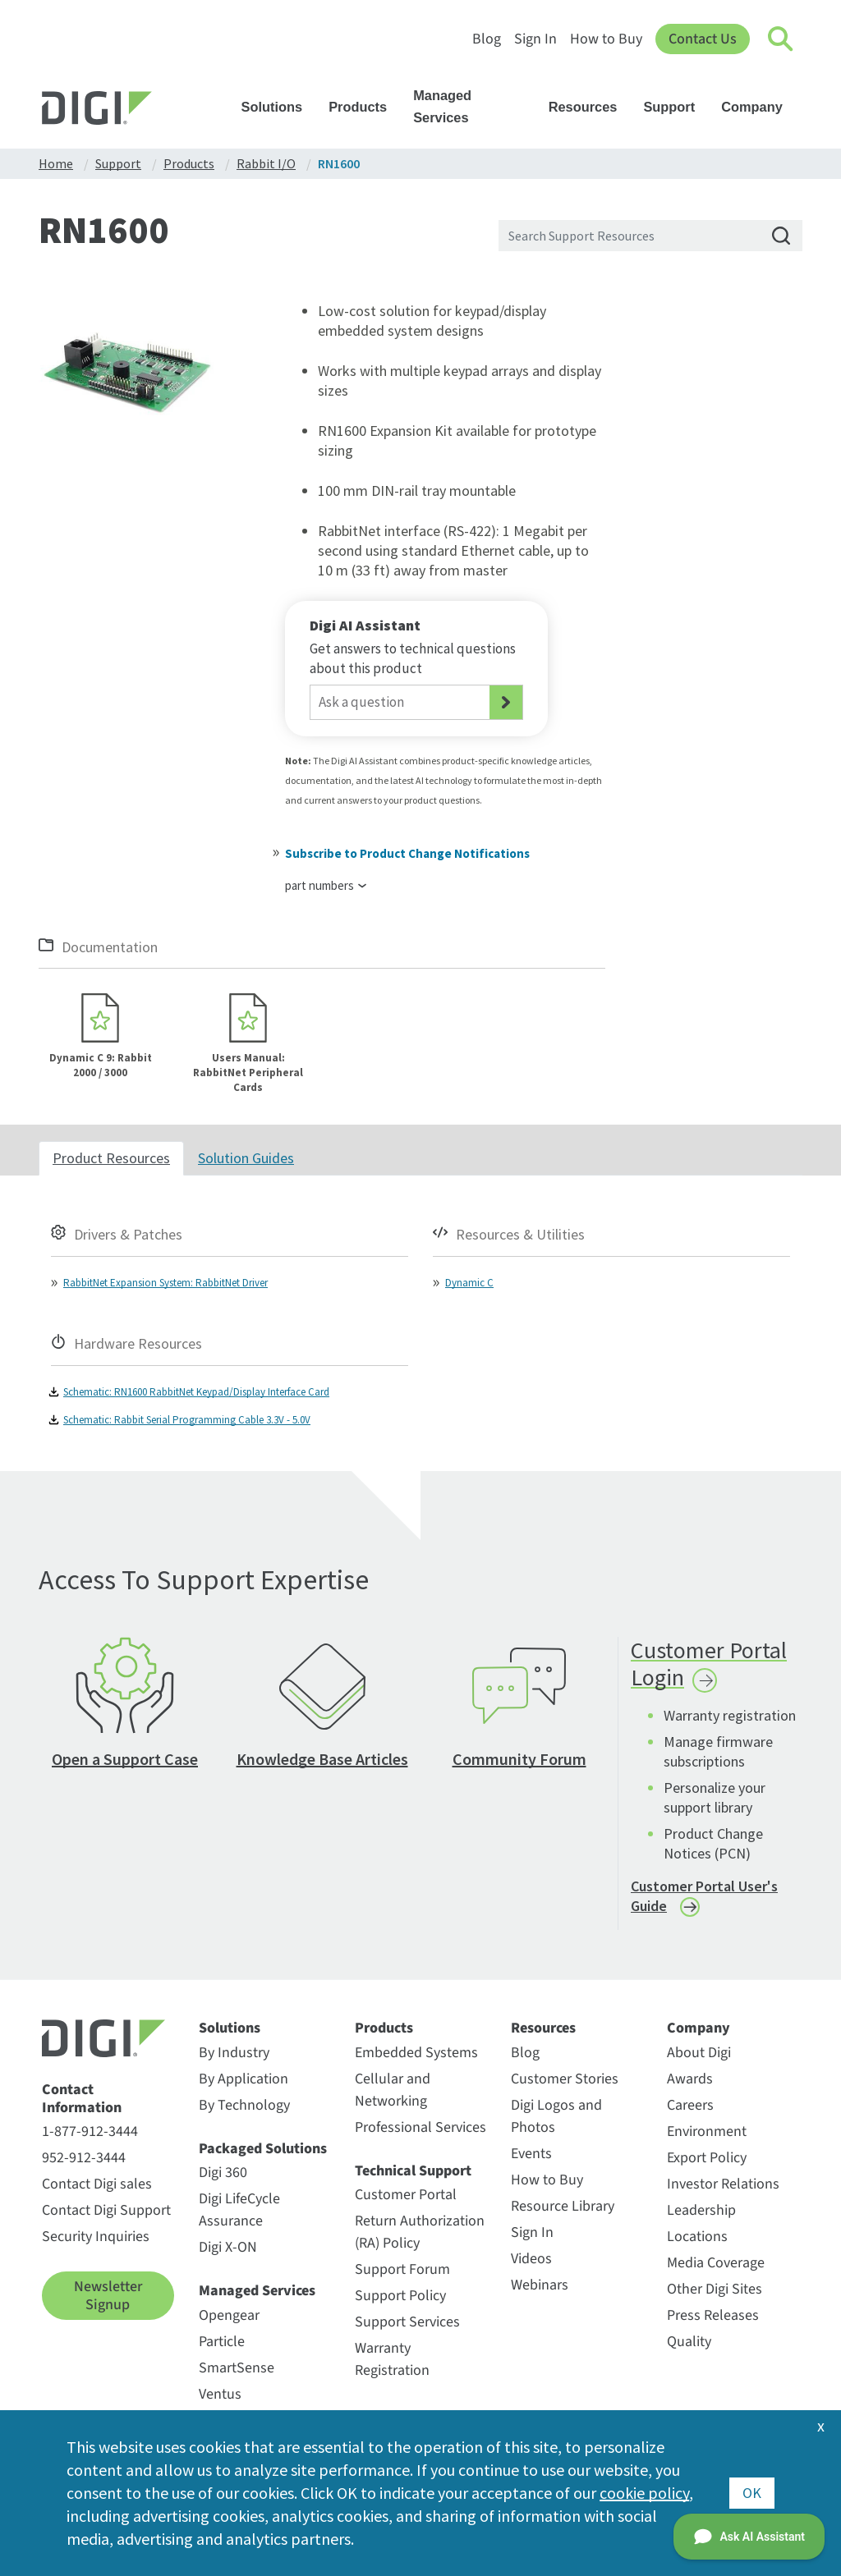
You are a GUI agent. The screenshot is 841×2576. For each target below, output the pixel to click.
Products (365, 106)
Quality (689, 2341)
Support (676, 106)
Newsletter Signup (108, 2295)
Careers (690, 2105)
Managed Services (475, 106)
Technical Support (413, 2171)
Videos (531, 2258)
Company (759, 106)
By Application (243, 2079)
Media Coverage (716, 2263)
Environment (707, 2131)
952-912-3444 (84, 2157)
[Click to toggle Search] (781, 39)
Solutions (280, 106)
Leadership (701, 2210)
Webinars (539, 2285)
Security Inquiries (95, 2236)
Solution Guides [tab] (246, 1157)
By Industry (234, 2052)
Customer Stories (564, 2079)
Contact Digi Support (106, 2210)
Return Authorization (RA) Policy (420, 2232)
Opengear (229, 2315)
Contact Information (82, 2098)
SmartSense (236, 2368)
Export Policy (707, 2157)
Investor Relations (723, 2184)
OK (751, 2492)
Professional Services (420, 2127)
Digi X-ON (228, 2247)
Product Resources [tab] (111, 1157)
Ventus (220, 2394)
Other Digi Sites (714, 2289)
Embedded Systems (416, 2052)
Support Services (407, 2322)
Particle (222, 2341)
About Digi (699, 2052)
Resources (591, 106)
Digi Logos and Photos (556, 2116)
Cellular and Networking (392, 2090)
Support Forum (402, 2269)
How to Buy (606, 39)
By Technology (244, 2105)
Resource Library (562, 2206)
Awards (690, 2079)
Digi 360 (223, 2172)
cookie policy (644, 2492)
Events (531, 2153)
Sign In (535, 39)
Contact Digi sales (97, 2184)
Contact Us (703, 39)
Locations (697, 2236)
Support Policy (400, 2295)
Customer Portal (406, 2194)
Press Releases (713, 2315)
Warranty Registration (392, 2359)
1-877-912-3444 (90, 2131)
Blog (486, 39)
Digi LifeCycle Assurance (239, 2210)
